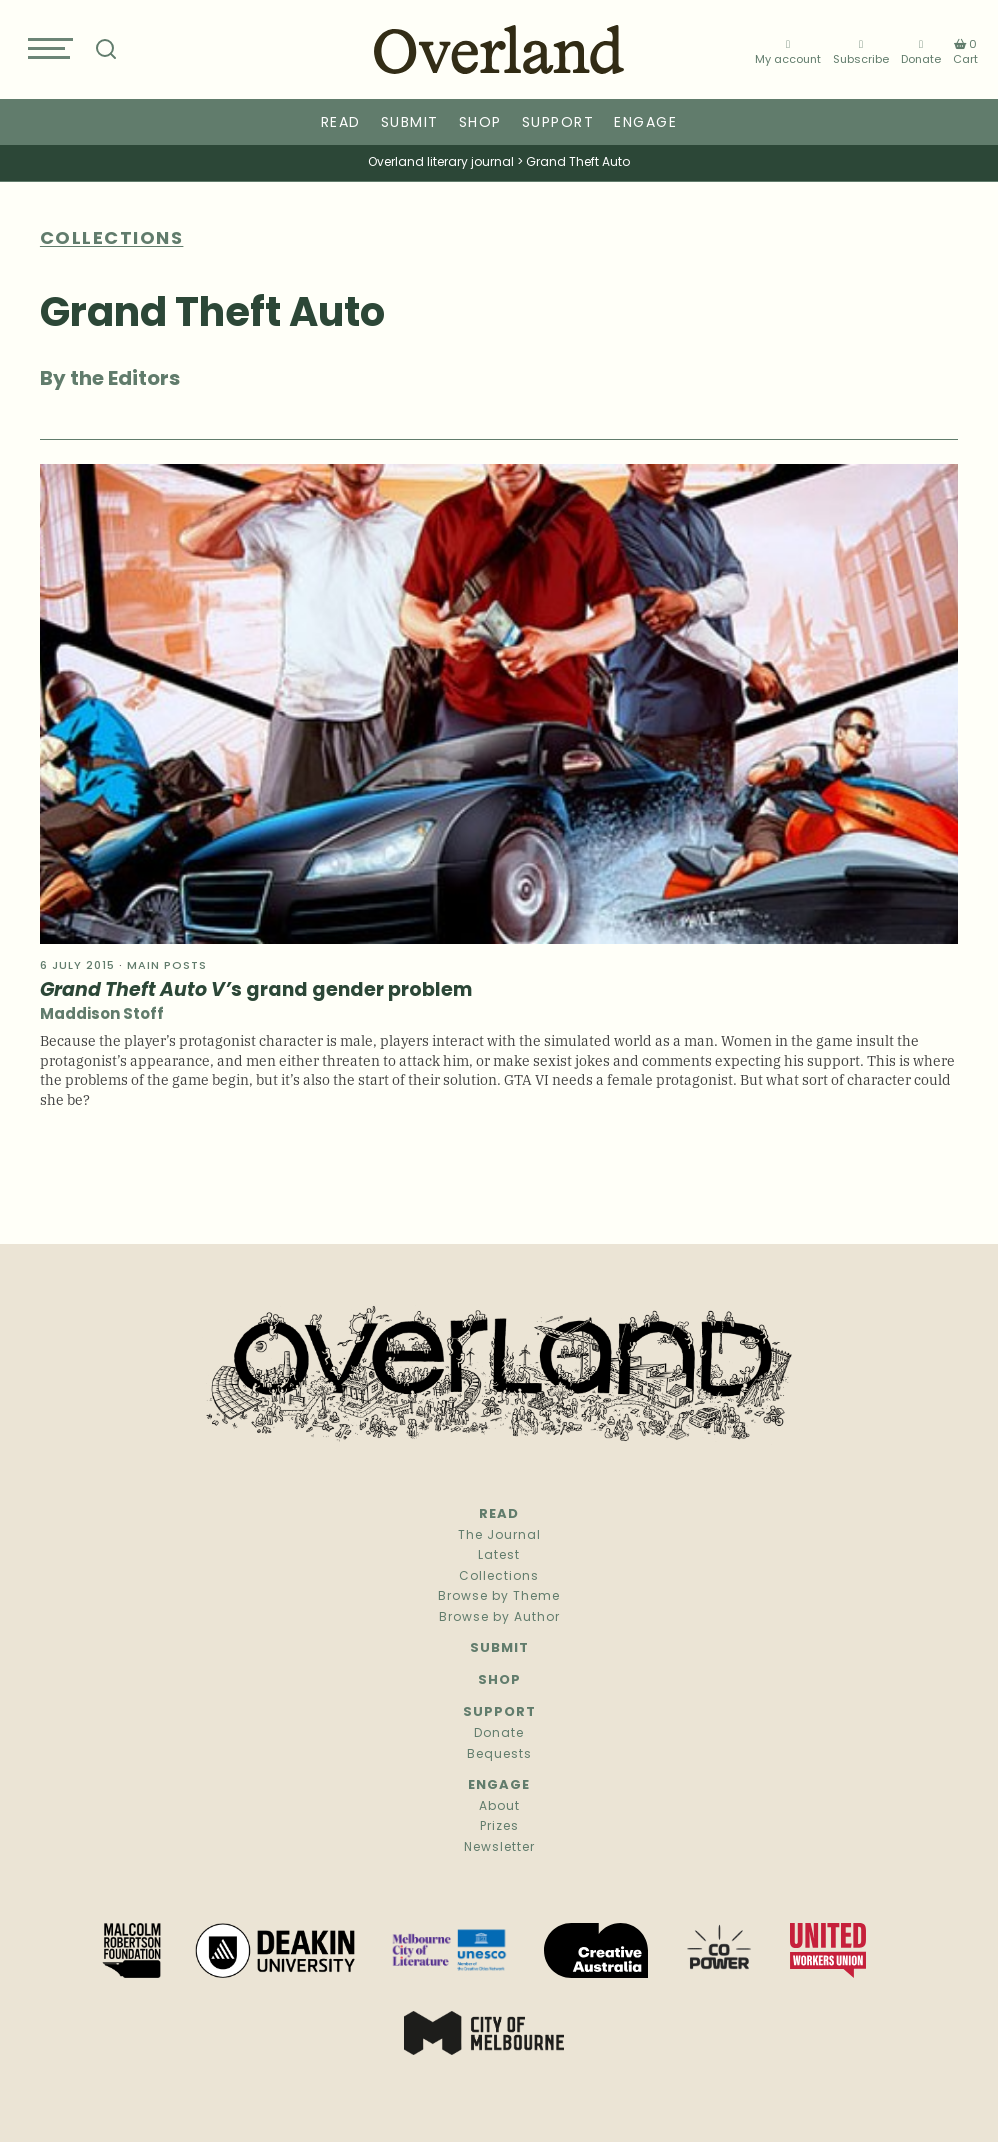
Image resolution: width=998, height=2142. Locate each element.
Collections (499, 1577)
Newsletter (499, 1848)
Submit (410, 123)
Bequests (499, 1755)
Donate (921, 52)
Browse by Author (499, 1618)
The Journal (499, 1536)
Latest (499, 1556)
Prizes (499, 1827)
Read (341, 123)
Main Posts (167, 966)
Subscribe (861, 52)
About (499, 1807)
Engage (645, 123)
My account (788, 52)
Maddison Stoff (102, 1015)
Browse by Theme (499, 1597)
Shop (480, 123)
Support (558, 123)
